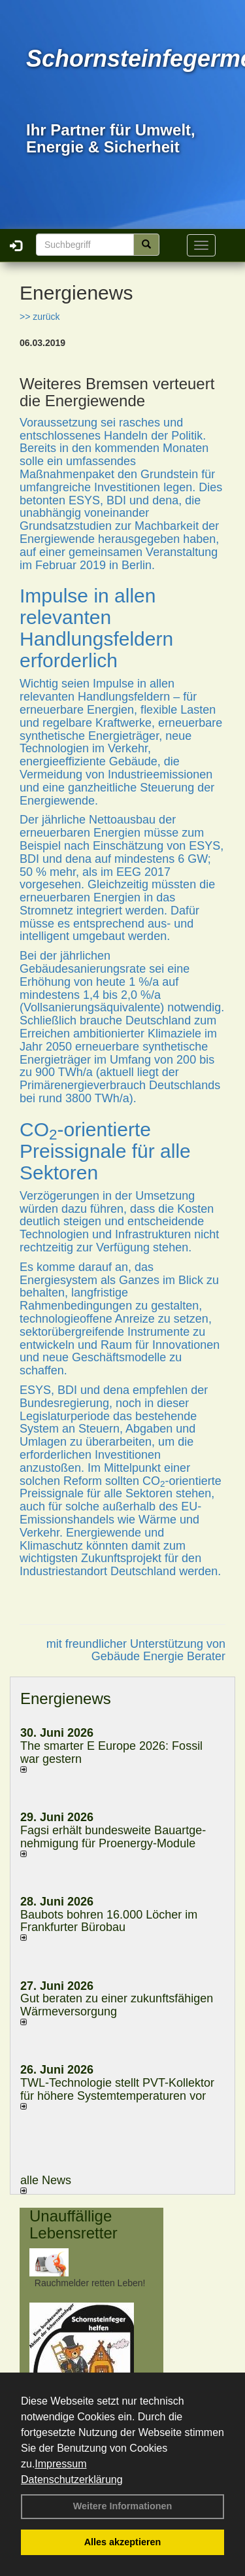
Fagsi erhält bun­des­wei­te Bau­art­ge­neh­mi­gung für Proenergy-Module (113, 1837)
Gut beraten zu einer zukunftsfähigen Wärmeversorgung (116, 2005)
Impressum (60, 2463)
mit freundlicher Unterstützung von (135, 1643)
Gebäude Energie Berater (158, 1656)
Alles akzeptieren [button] (122, 2542)
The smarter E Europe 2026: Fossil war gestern (111, 1752)
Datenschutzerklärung (72, 2479)
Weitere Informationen (122, 2506)
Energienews (65, 1698)
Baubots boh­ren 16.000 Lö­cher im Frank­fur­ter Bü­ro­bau (108, 1921)
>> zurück (39, 316)
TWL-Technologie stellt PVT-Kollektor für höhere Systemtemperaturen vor (117, 2089)
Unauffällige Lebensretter (73, 2224)
